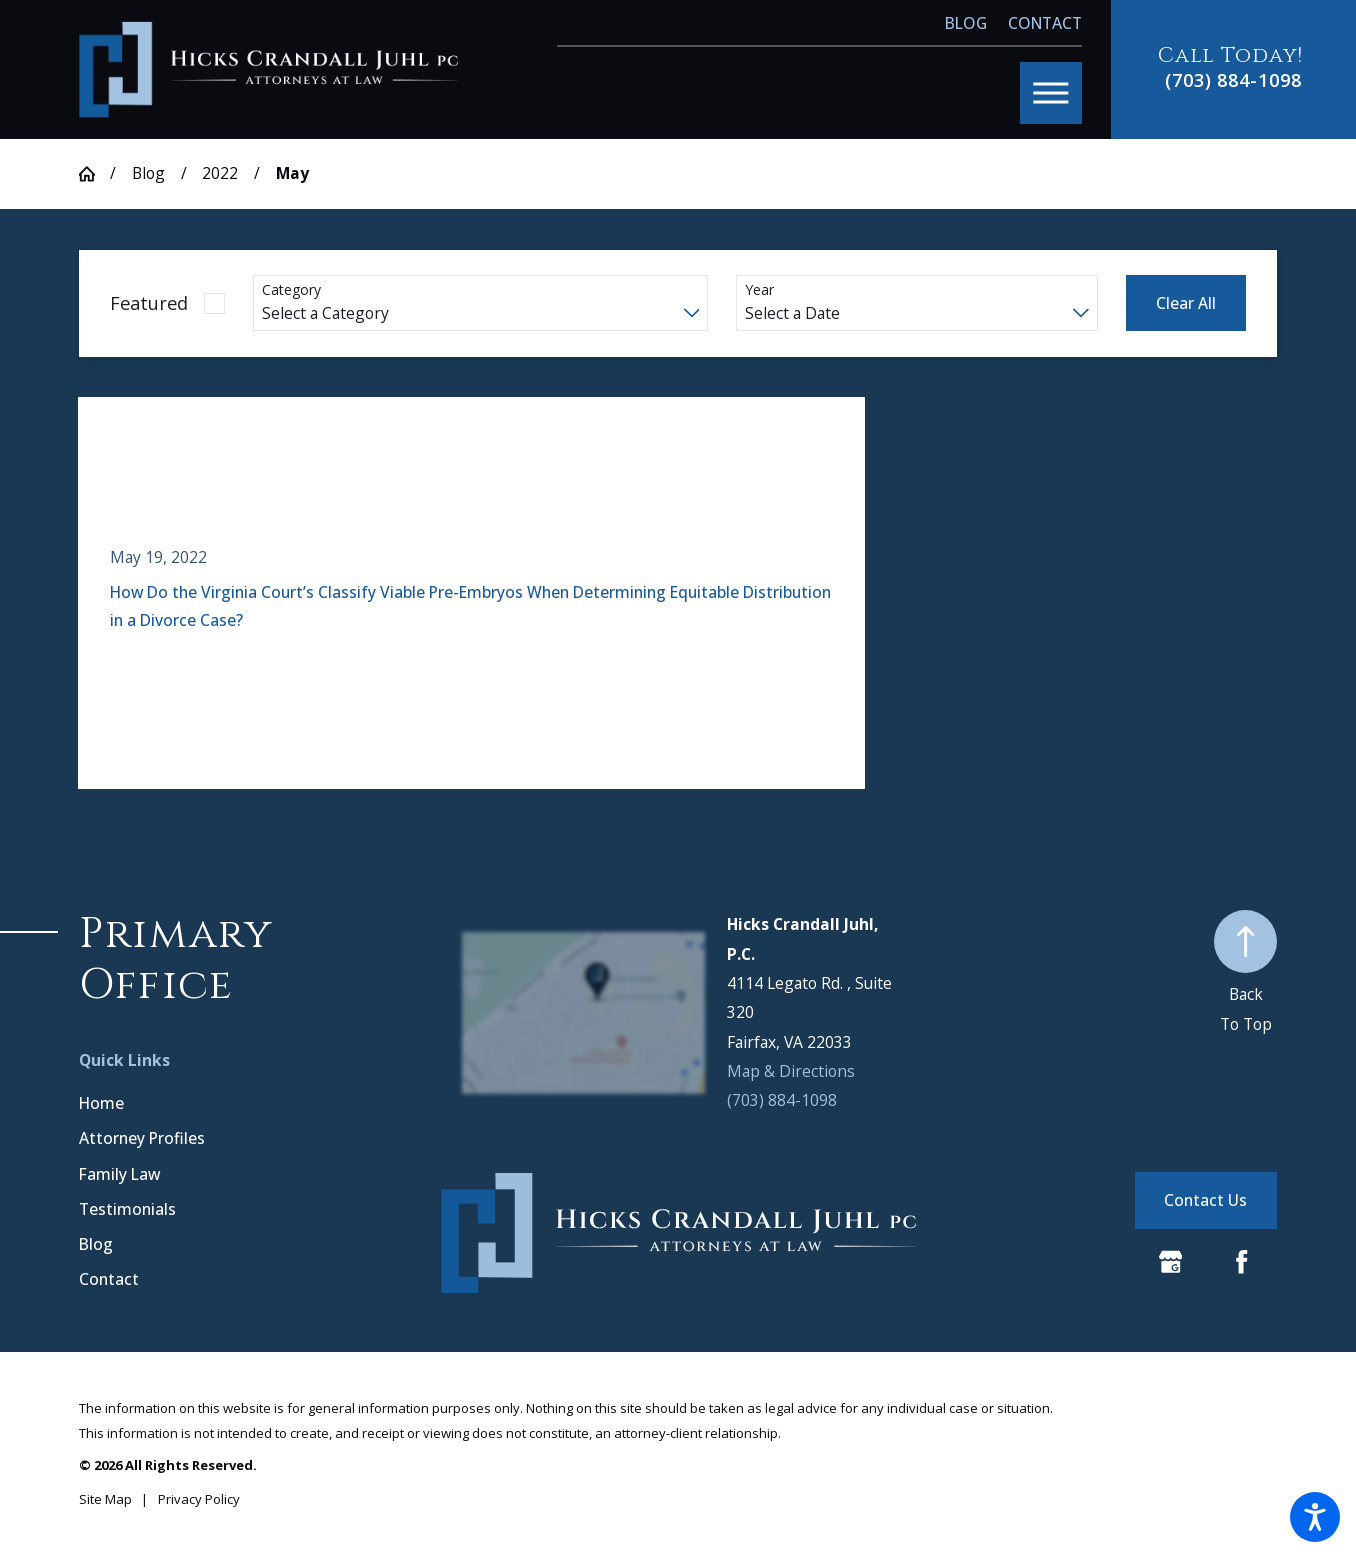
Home (101, 1103)
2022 (220, 173)
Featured (149, 302)
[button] (1315, 1517)
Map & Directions (791, 1071)
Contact (1045, 23)
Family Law (119, 1174)
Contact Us (1205, 1200)
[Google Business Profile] (1171, 1262)
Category (291, 290)
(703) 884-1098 (1233, 80)
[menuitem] (255, 1104)
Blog (966, 23)
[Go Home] (94, 174)
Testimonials (127, 1209)
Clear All (1186, 303)
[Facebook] (1242, 1262)
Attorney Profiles (142, 1138)
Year (759, 290)
